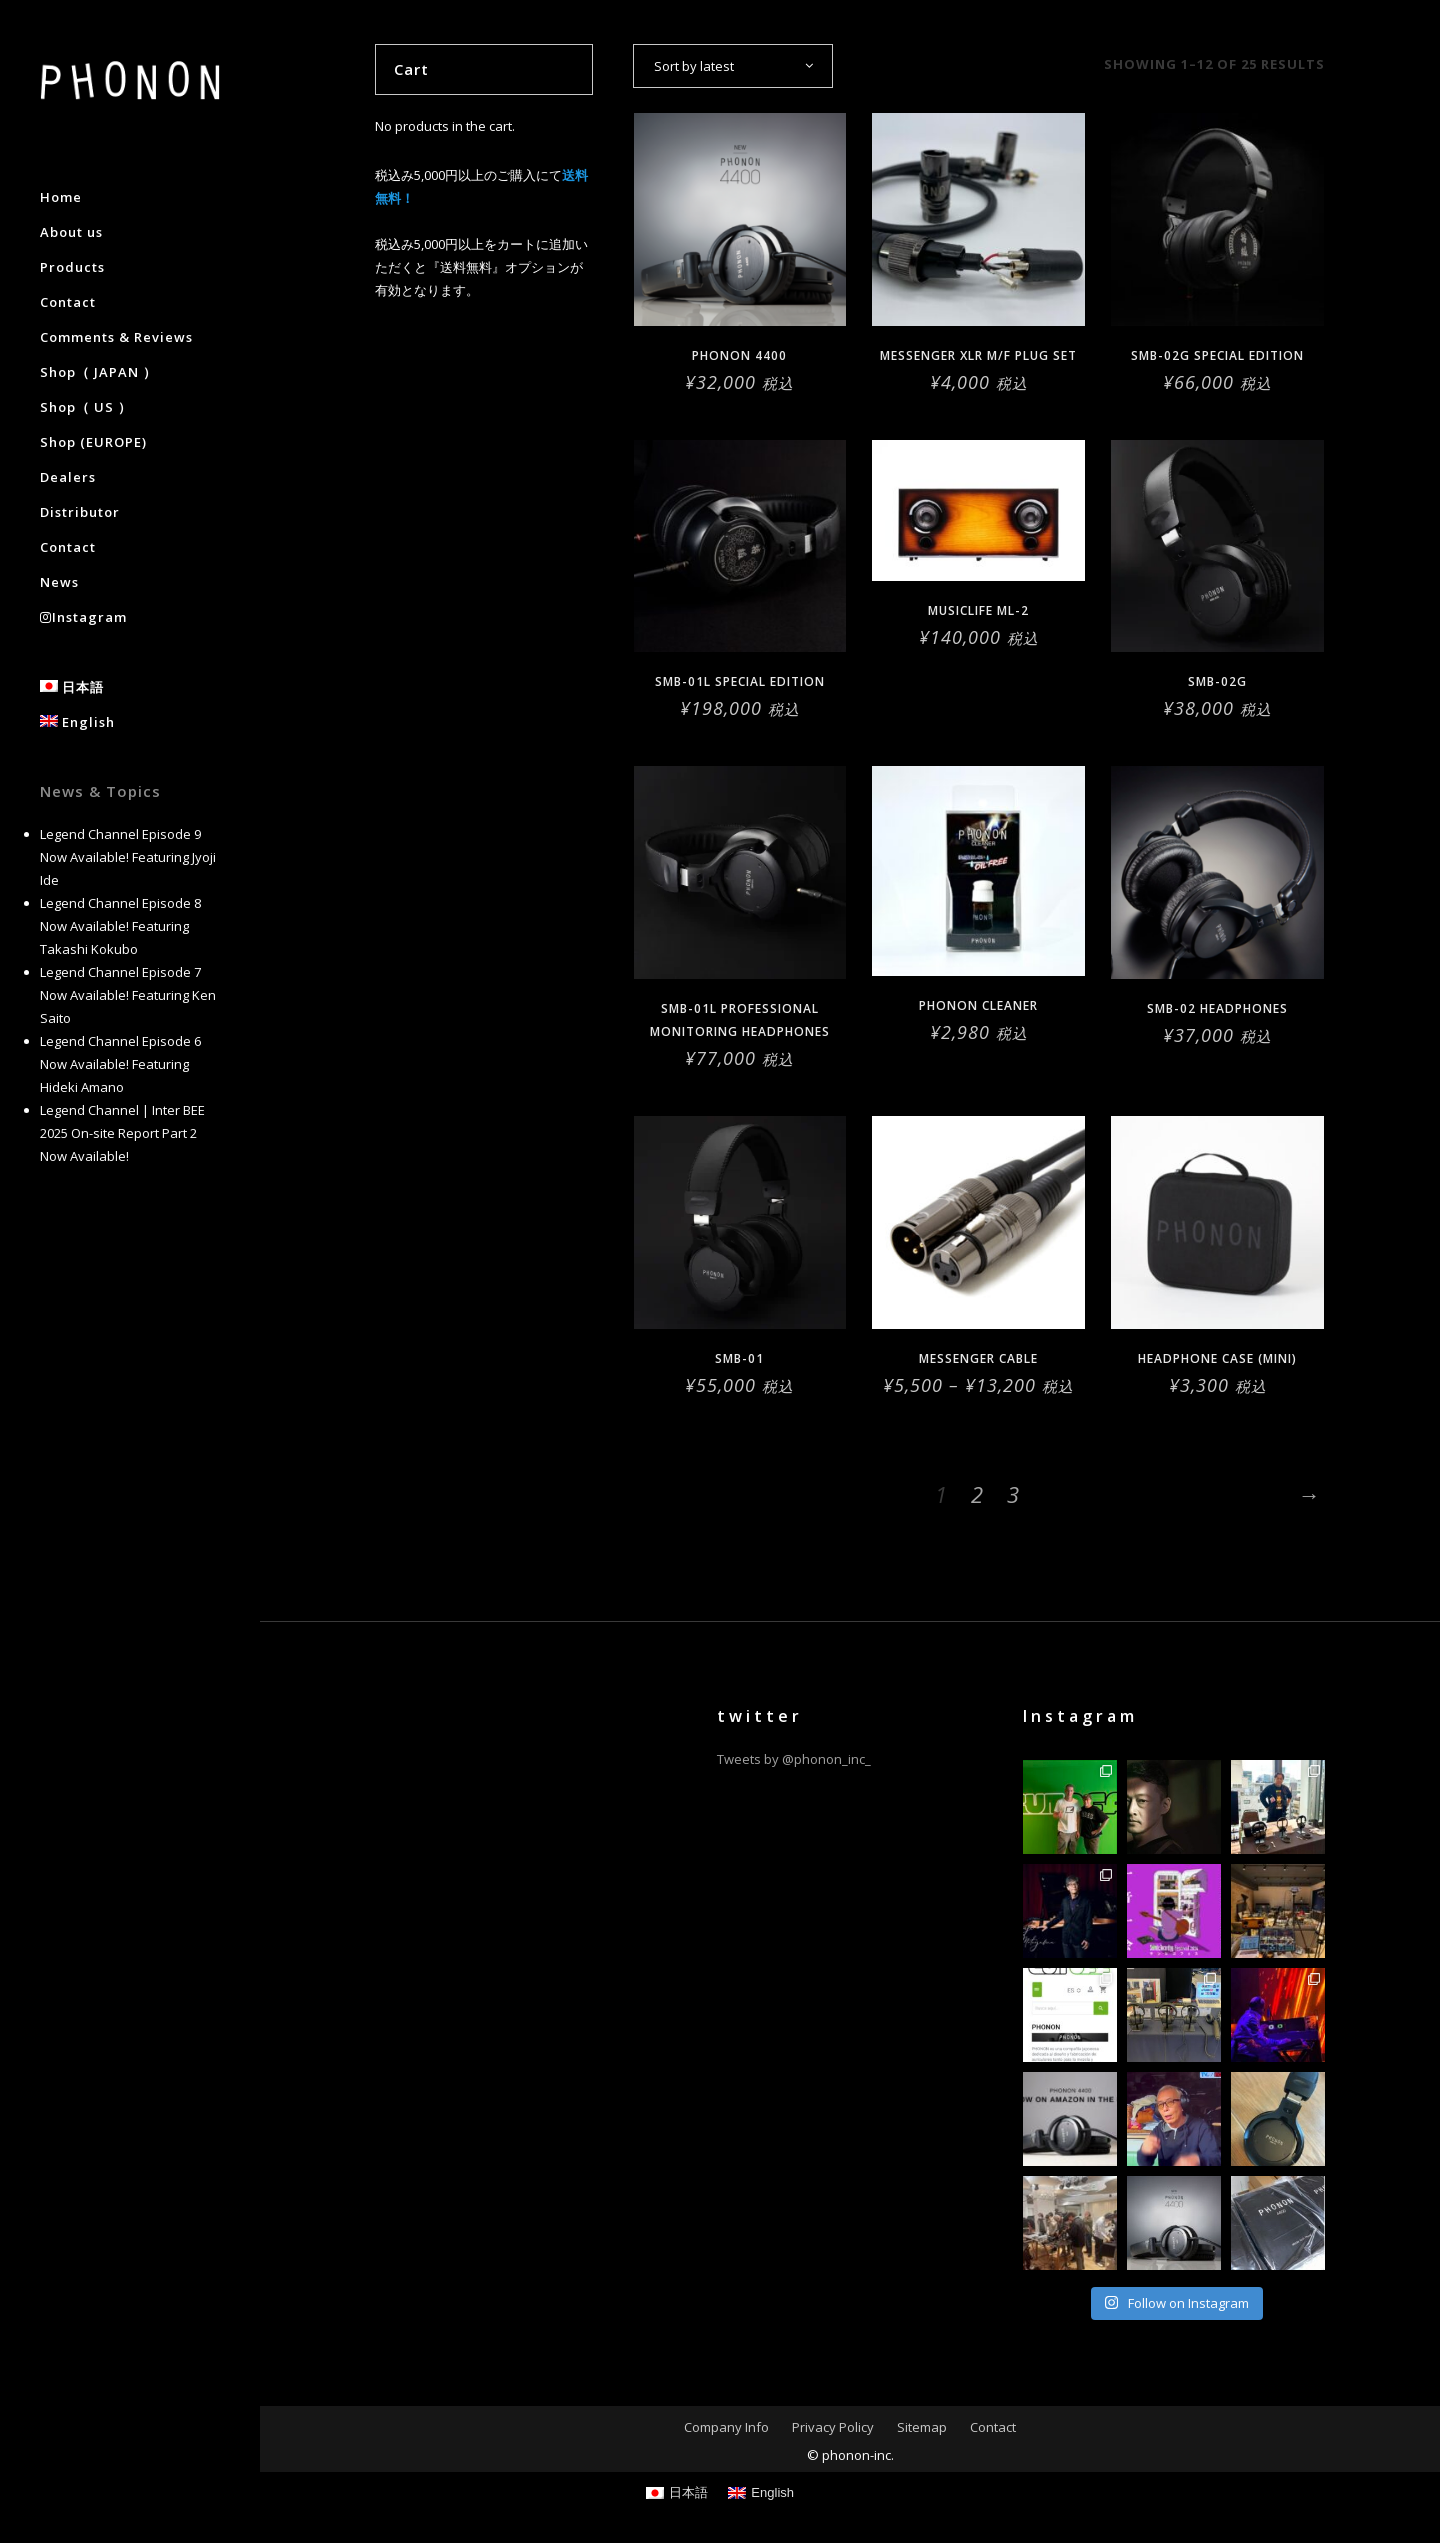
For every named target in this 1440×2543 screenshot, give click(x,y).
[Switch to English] (761, 2492)
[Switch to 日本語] (677, 2492)
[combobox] (733, 66)
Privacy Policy (833, 2427)
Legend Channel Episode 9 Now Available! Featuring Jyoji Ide (128, 857)
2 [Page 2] (977, 1494)
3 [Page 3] (1013, 1494)
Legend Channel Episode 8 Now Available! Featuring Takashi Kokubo (120, 926)
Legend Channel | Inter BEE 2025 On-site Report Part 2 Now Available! (122, 1133)
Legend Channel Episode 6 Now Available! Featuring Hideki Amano (120, 1064)
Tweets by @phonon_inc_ (794, 1759)
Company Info (726, 2427)
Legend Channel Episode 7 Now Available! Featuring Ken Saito (128, 995)
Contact (993, 2427)
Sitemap (922, 2427)
